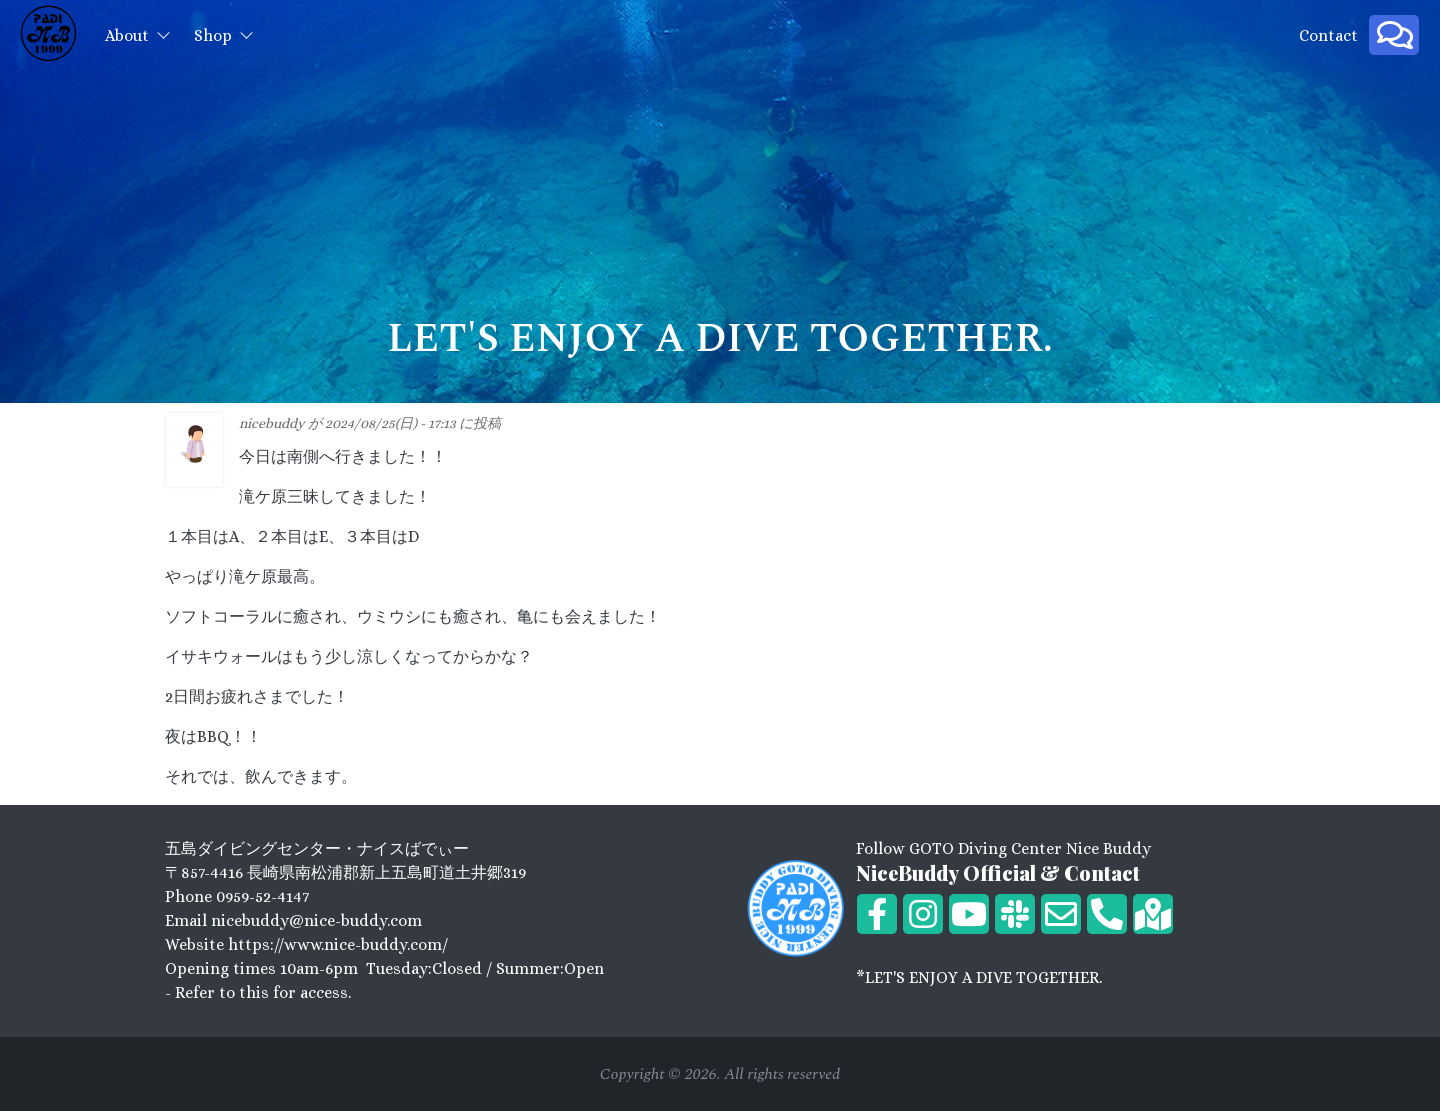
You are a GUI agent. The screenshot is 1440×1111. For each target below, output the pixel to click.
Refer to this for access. (263, 992)
